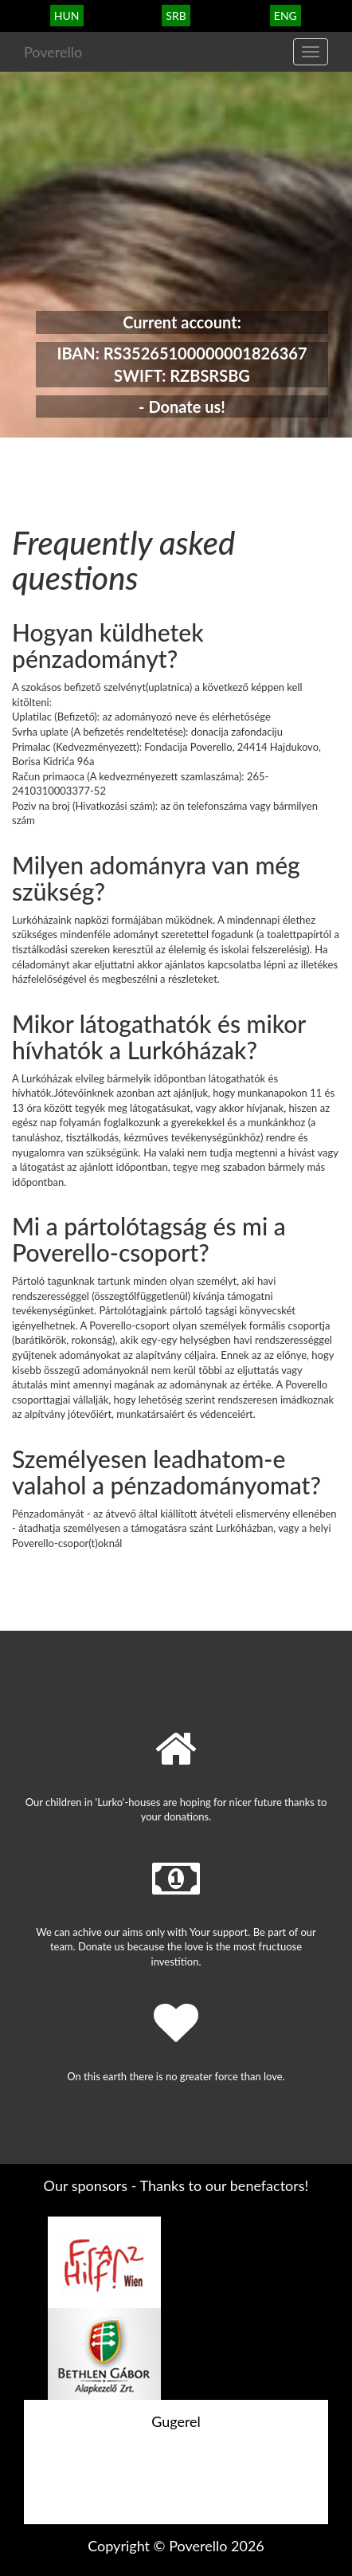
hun (67, 15)
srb (176, 15)
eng (285, 15)
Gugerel (176, 2421)
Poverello (53, 52)
